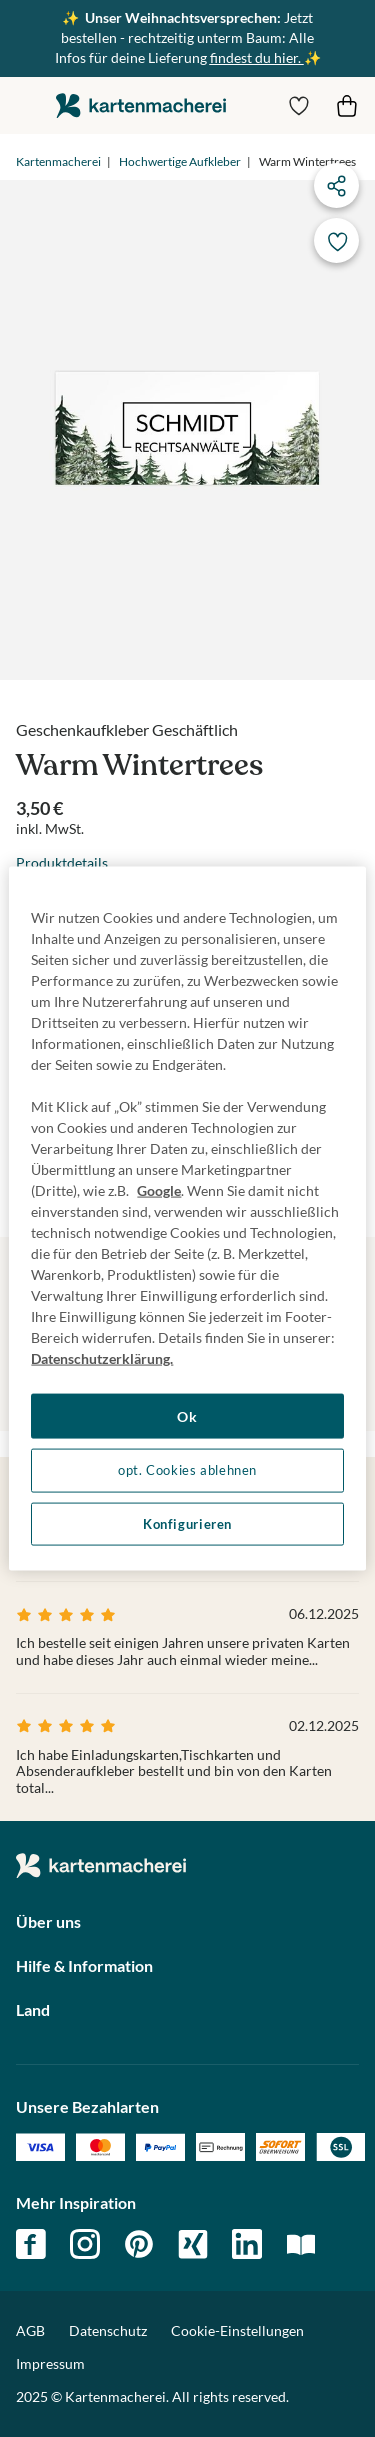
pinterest (139, 2244)
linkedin (247, 2244)
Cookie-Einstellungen (237, 2331)
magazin (301, 2244)
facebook (31, 2244)
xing (193, 2244)
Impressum (50, 2363)
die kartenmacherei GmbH (141, 105)
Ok (187, 1415)
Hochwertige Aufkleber (180, 161)
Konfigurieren (187, 1523)
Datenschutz (108, 2330)
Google (159, 1189)
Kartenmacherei (58, 161)
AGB (30, 2330)
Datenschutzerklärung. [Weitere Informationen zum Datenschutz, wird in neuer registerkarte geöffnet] (102, 1357)
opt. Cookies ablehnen (187, 1470)
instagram (85, 2244)
